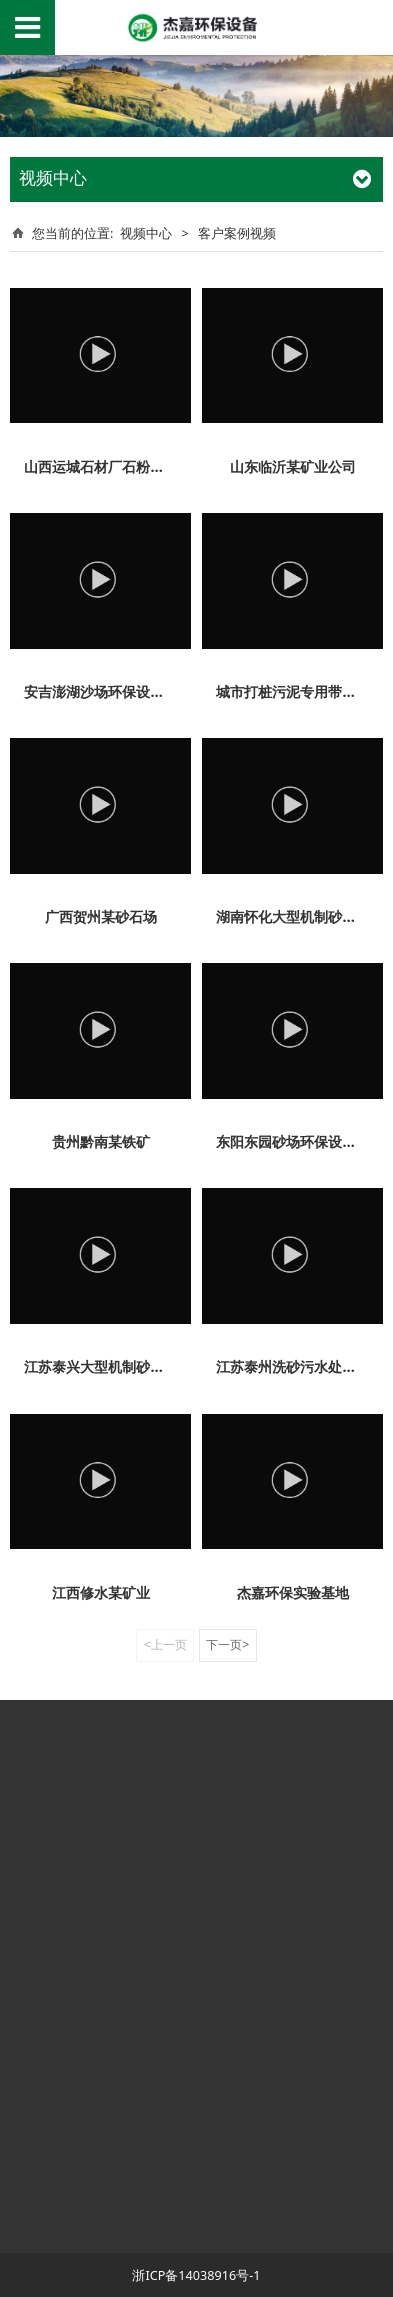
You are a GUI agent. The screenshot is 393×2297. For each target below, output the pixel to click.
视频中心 (146, 233)
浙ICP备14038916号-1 (196, 2275)
